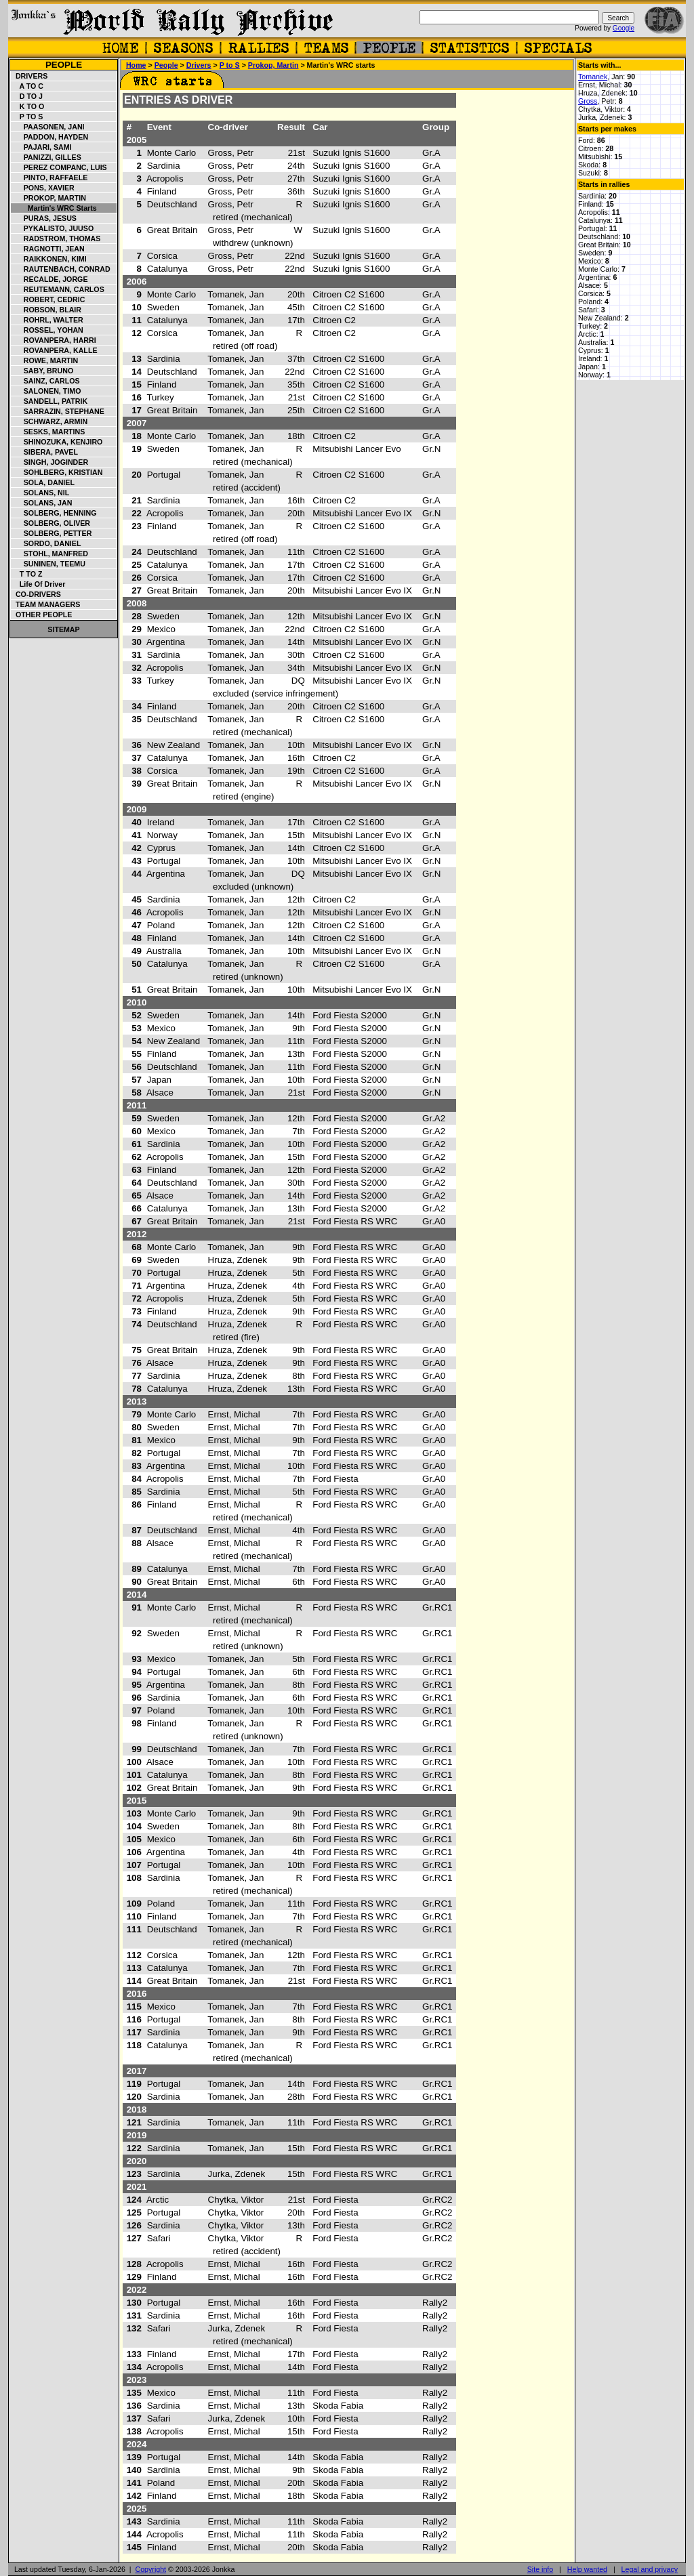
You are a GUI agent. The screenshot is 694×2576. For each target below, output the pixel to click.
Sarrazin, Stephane (58, 411)
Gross (587, 101)
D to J (27, 96)
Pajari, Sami (42, 147)
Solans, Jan (42, 503)
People (63, 65)
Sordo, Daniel (46, 543)
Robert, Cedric (48, 299)
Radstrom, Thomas (56, 238)
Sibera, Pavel (45, 452)
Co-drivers (36, 594)
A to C (27, 86)
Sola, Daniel (43, 482)
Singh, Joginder (50, 462)
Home (136, 65)
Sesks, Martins (48, 432)
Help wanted (587, 2569)
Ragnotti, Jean (48, 249)
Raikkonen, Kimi (49, 259)
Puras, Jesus (44, 218)
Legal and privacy (649, 2569)
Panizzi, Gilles (46, 157)
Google (623, 28)
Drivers (29, 76)
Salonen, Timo (46, 391)
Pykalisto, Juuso (53, 228)
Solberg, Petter (51, 533)
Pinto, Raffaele (49, 177)
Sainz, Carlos (46, 381)
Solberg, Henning (54, 513)
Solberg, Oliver (51, 523)
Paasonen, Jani (48, 127)
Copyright (150, 2569)
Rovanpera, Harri (54, 340)
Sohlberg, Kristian (57, 472)
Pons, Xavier (43, 188)
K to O (28, 106)
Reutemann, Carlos (58, 289)
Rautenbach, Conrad (61, 269)
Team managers (46, 604)
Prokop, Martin (49, 198)
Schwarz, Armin (49, 421)
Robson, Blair (46, 310)
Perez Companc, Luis (59, 167)
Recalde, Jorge (50, 279)
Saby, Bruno (42, 371)
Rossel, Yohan (47, 330)
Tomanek (592, 76)
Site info (540, 2569)
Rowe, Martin (45, 360)
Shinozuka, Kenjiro (57, 442)
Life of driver (38, 584)
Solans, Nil (40, 493)
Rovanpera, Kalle (55, 350)
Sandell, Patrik (49, 401)
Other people (42, 614)
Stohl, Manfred (50, 553)
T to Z (27, 574)
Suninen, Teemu (48, 564)
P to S (27, 116)
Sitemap (63, 629)
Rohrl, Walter (47, 320)
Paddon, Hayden (50, 137)
